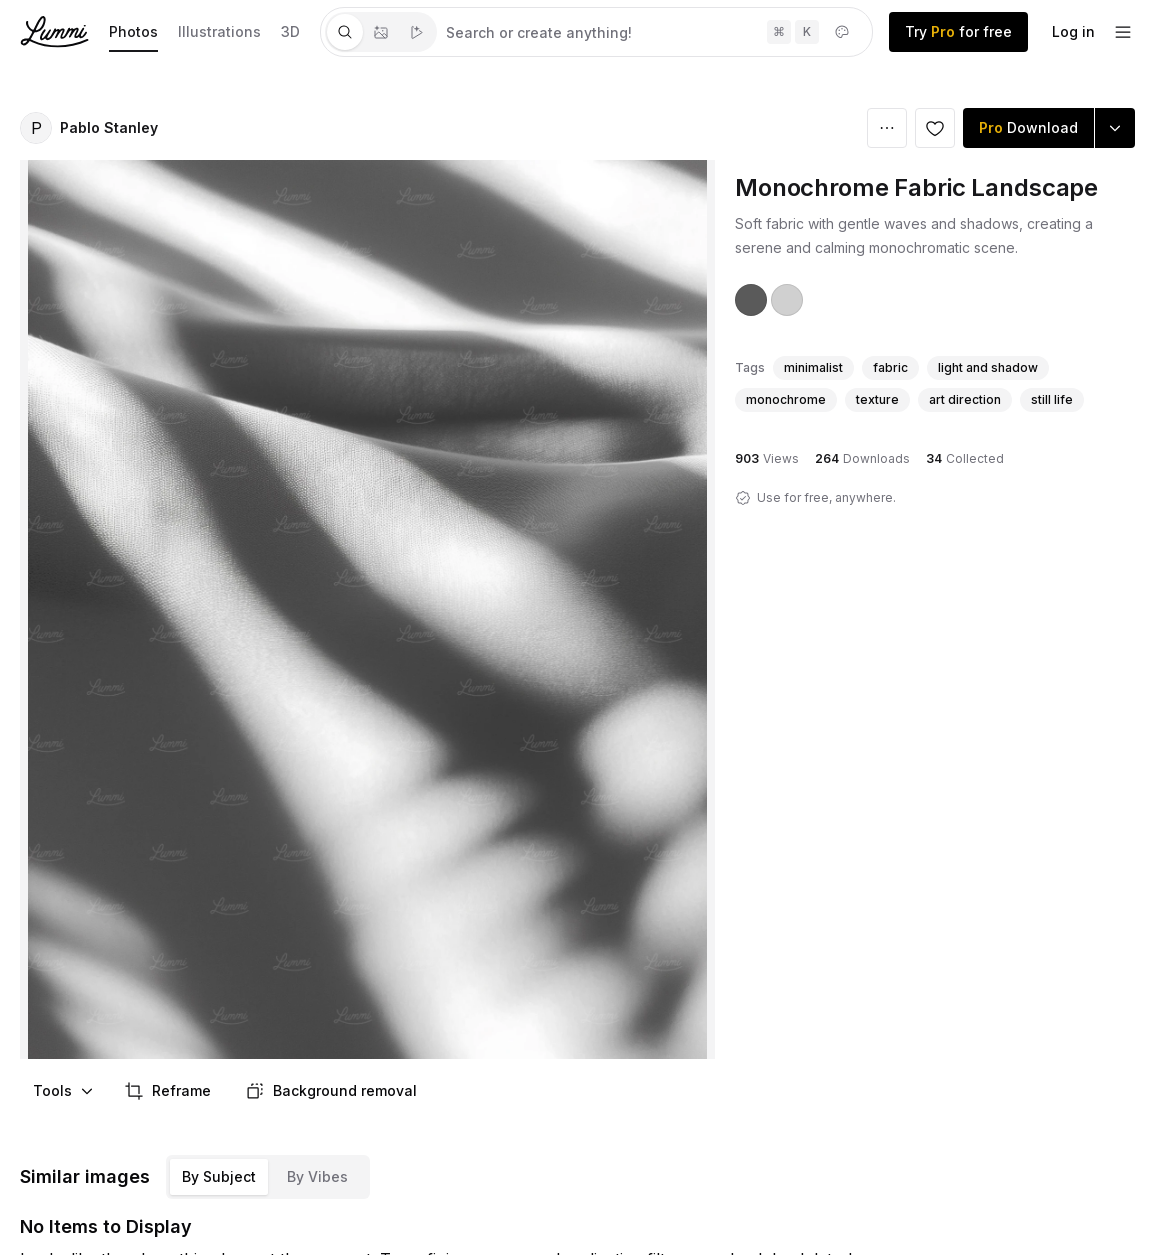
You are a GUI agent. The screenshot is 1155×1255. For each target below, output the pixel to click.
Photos (133, 31)
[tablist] (381, 32)
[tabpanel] (654, 32)
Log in (1073, 31)
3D (290, 31)
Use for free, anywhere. (826, 497)
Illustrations (219, 31)
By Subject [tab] (219, 1176)
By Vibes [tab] (317, 1176)
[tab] (345, 32)
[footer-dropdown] (1123, 32)
